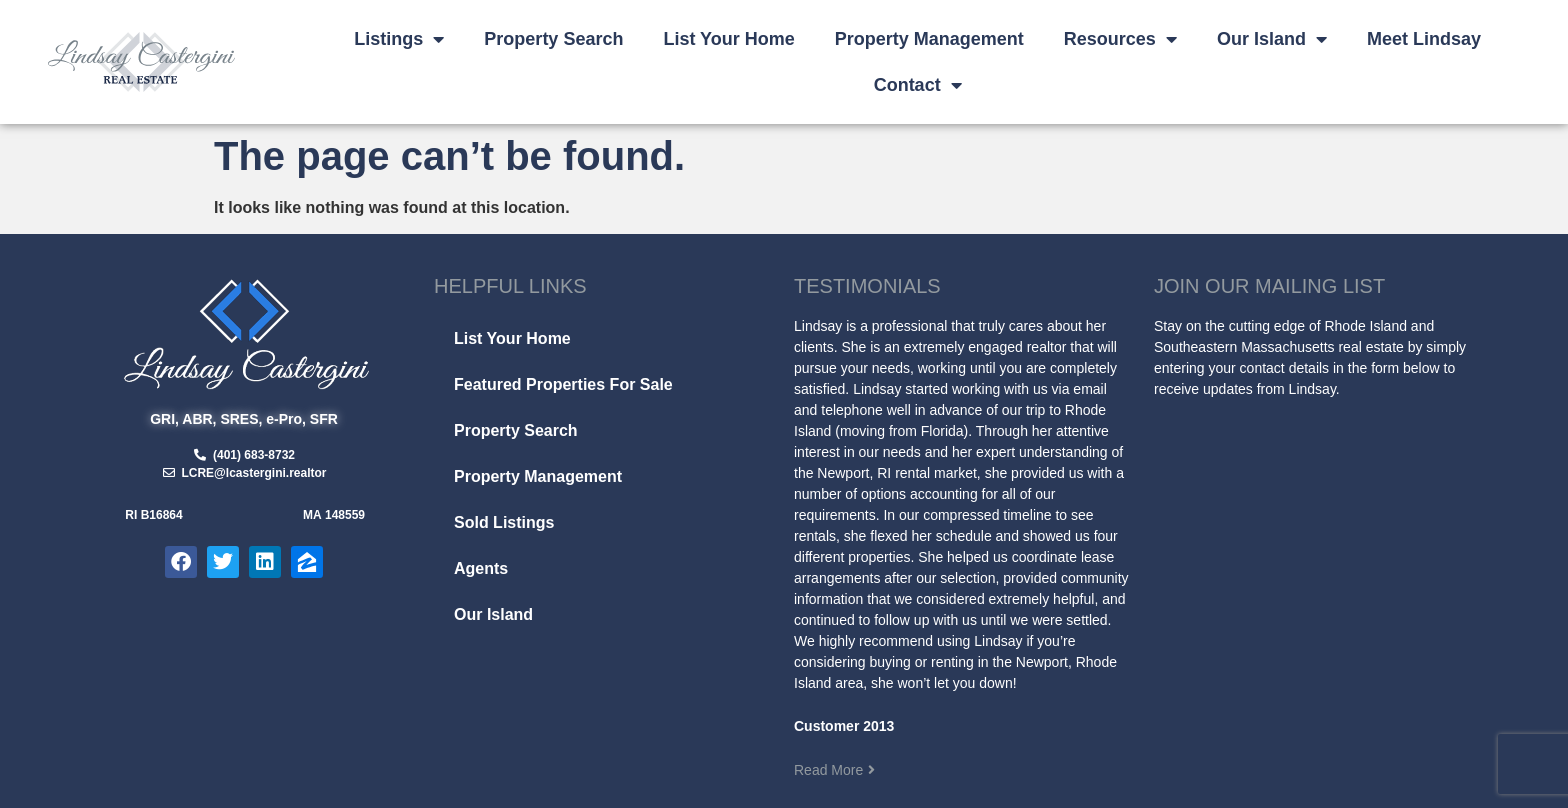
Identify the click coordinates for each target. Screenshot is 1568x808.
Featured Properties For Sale (563, 384)
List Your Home (728, 39)
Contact (918, 85)
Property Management (929, 39)
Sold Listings (504, 522)
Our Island (1272, 39)
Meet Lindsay (1424, 39)
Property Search (553, 39)
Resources (1120, 39)
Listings (399, 39)
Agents (481, 568)
